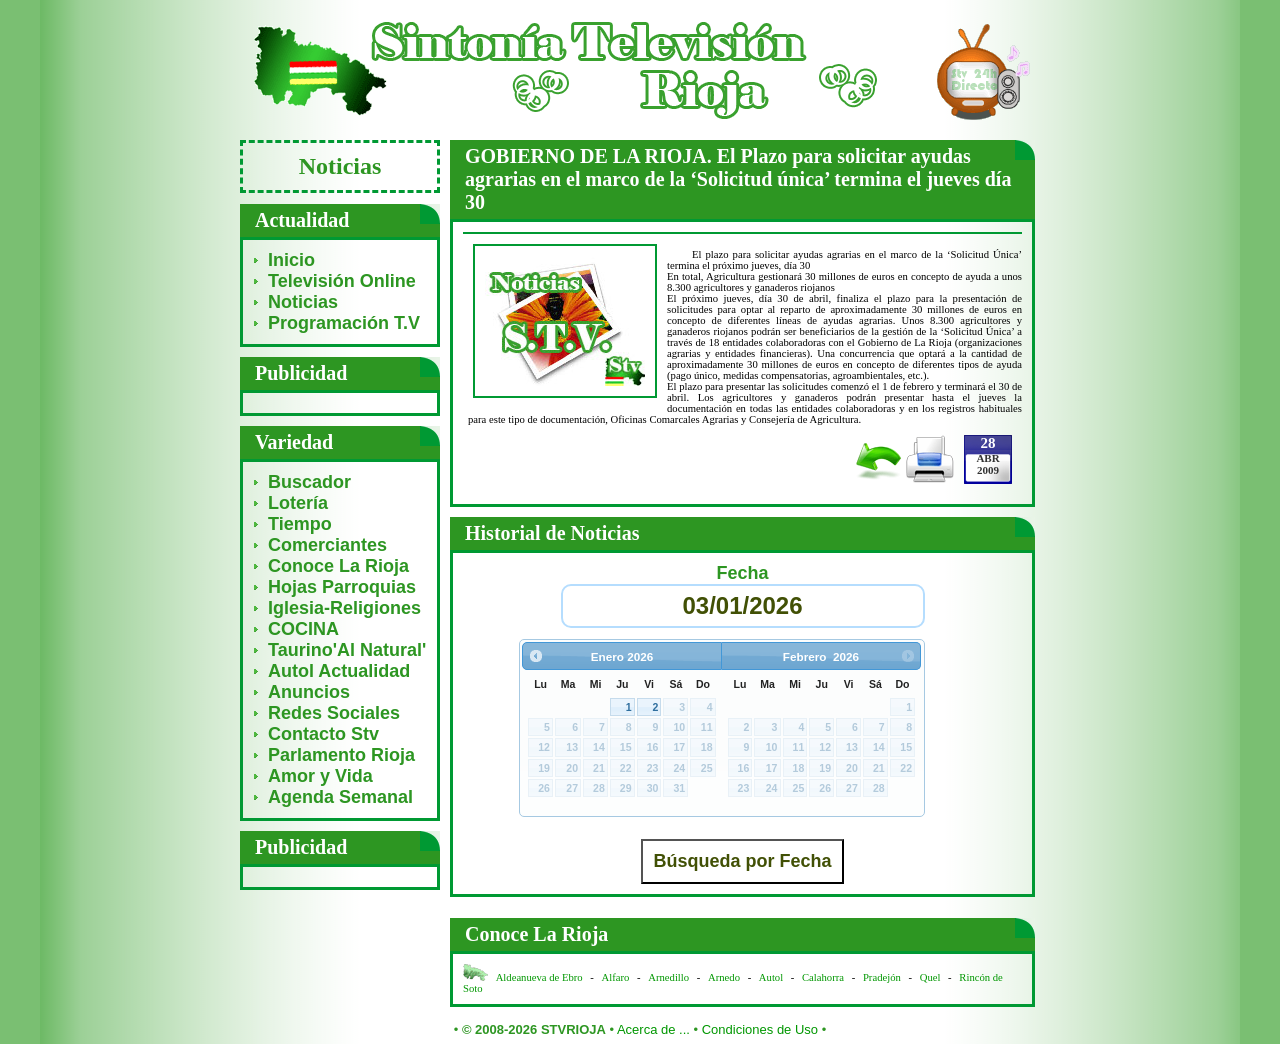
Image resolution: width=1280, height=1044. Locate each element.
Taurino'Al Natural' (347, 650)
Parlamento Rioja (341, 755)
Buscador (309, 482)
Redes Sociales (334, 713)
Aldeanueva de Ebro (539, 977)
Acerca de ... (653, 1029)
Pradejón (882, 977)
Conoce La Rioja (338, 566)
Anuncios (309, 692)
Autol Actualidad (339, 671)
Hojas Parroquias (342, 587)
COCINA (303, 629)
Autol (772, 977)
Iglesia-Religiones (344, 608)
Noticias (303, 302)
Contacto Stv (323, 734)
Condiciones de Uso (760, 1029)
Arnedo (724, 977)
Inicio (291, 260)
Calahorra (823, 977)
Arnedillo (668, 977)
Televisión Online (342, 281)
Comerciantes (327, 545)
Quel (930, 977)
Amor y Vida (320, 776)
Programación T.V (344, 323)
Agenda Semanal (340, 797)
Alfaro (616, 977)
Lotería (298, 503)
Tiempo (300, 524)
